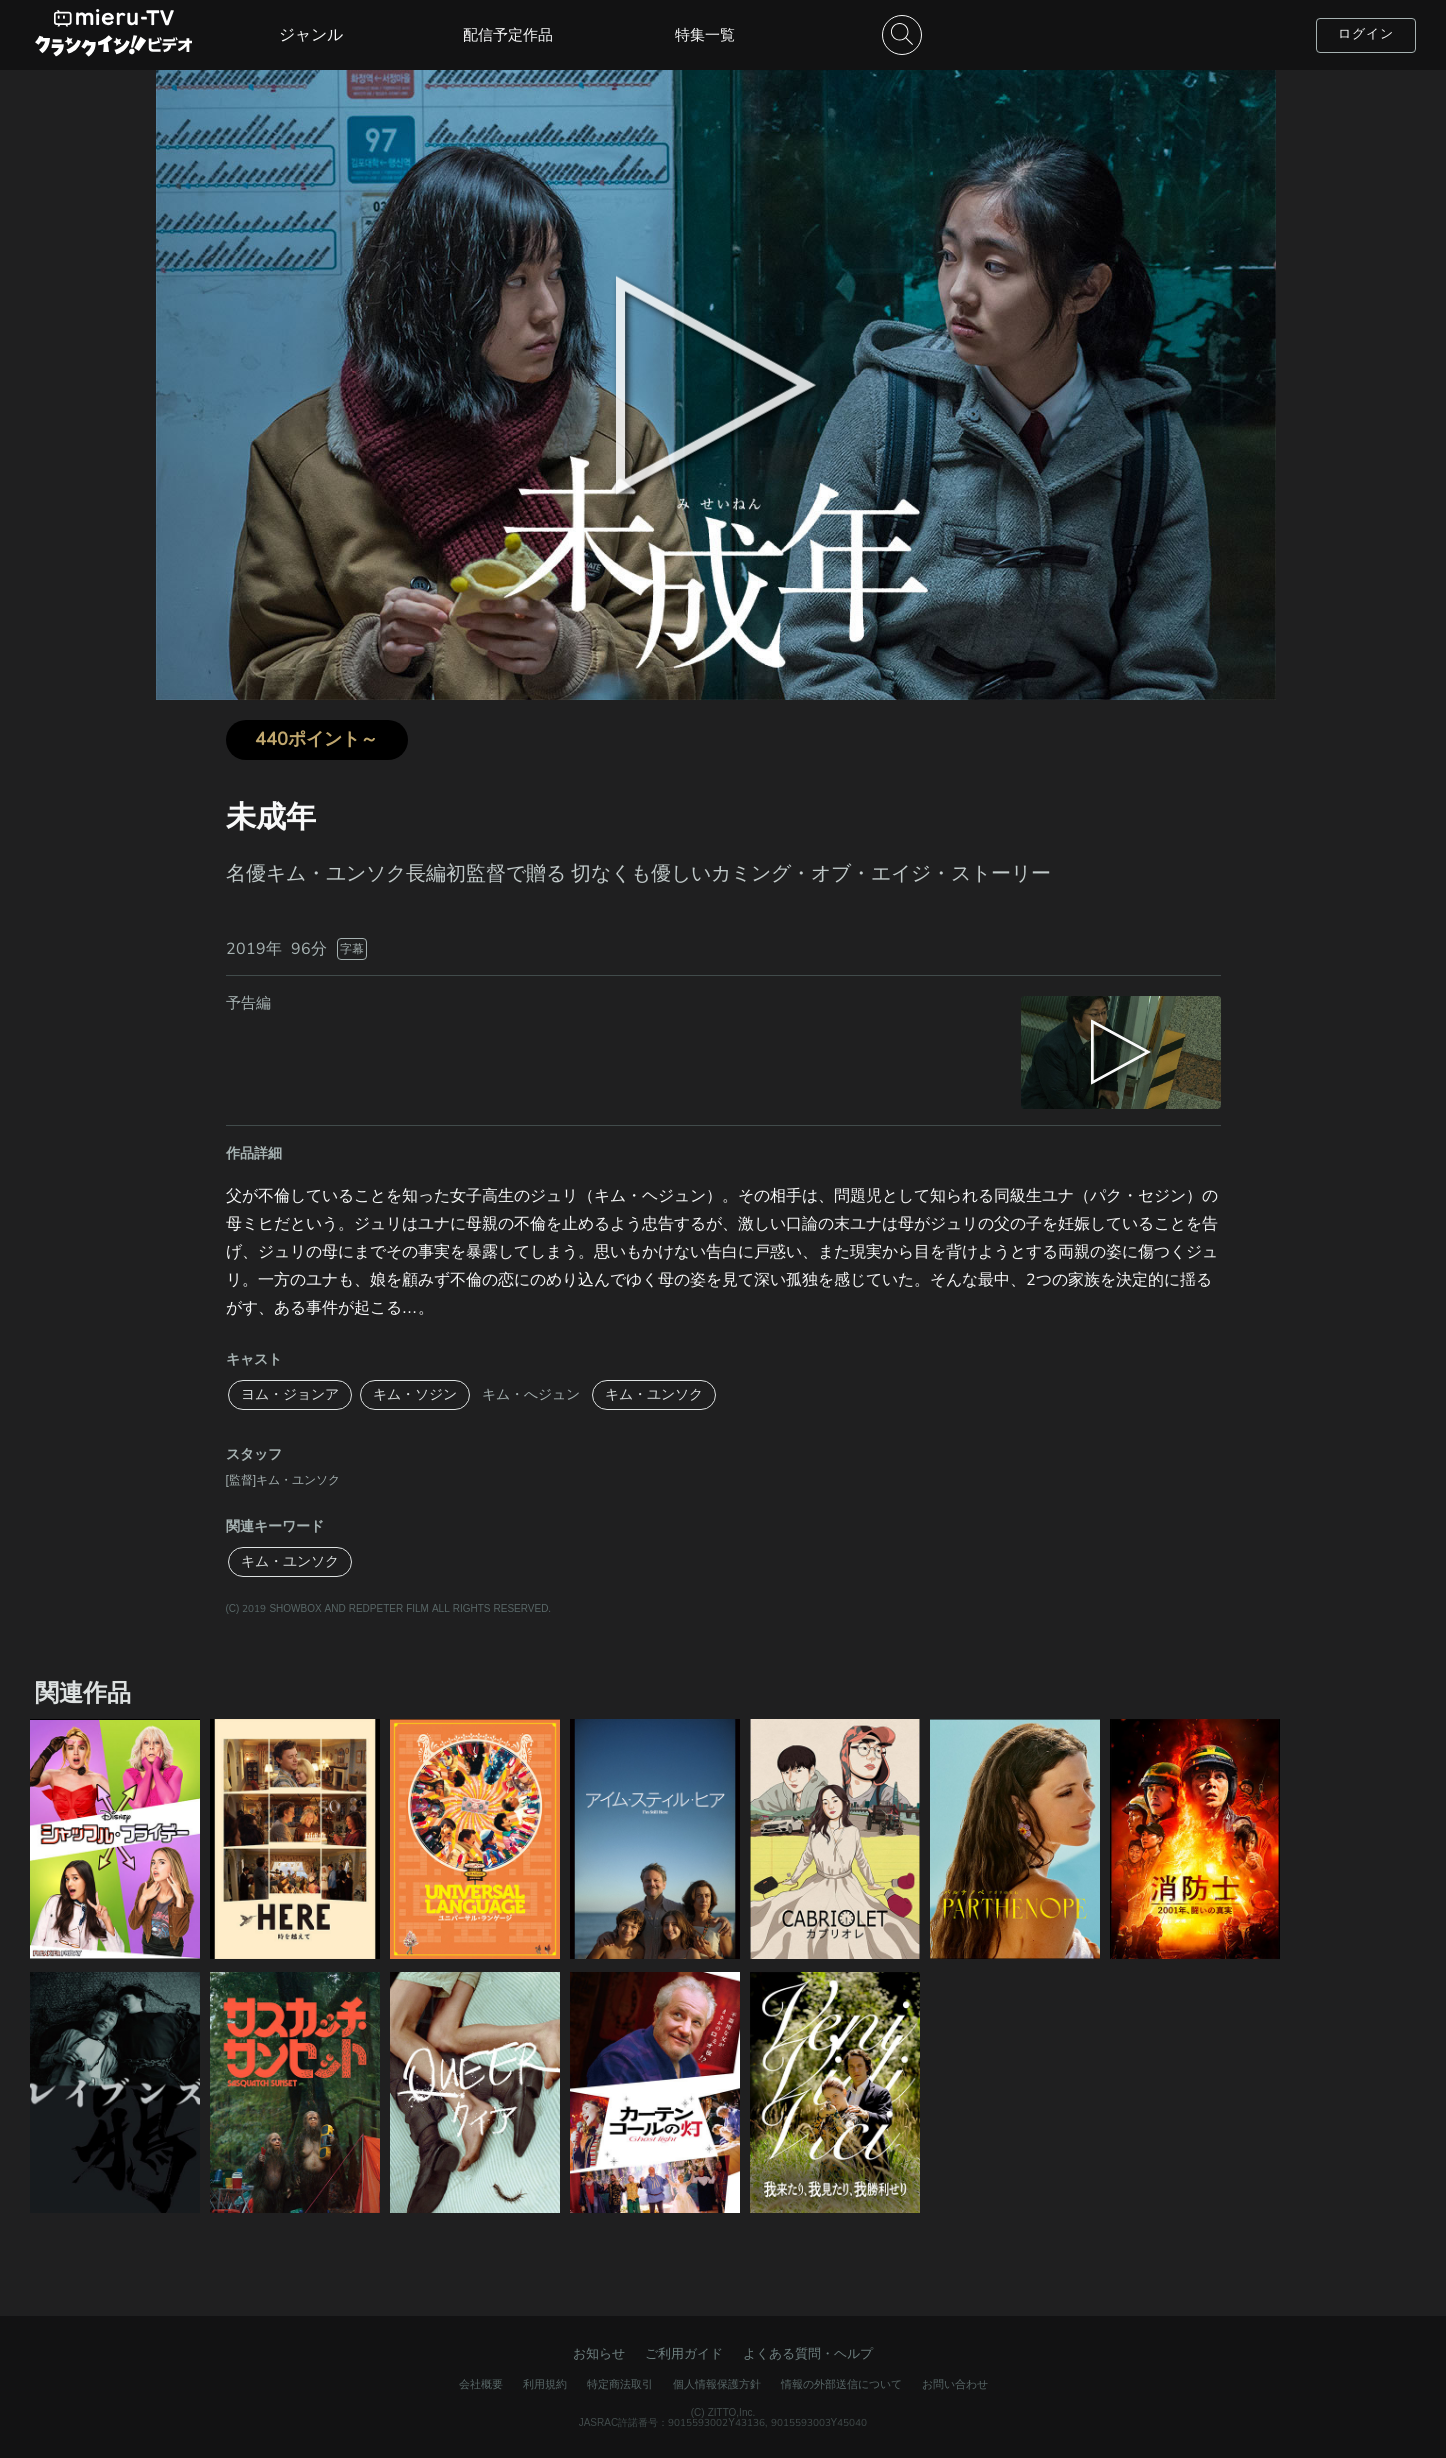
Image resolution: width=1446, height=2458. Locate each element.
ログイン (1366, 34)
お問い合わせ (955, 2384)
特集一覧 (705, 35)
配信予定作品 (508, 35)
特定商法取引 (620, 2384)
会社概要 (481, 2384)
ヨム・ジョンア (290, 1394)
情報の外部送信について (841, 2384)
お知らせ (599, 2354)
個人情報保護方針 (717, 2384)
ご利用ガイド (684, 2354)
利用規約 (545, 2384)
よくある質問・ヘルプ (808, 2354)
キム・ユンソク (654, 1394)
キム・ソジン (415, 1394)
